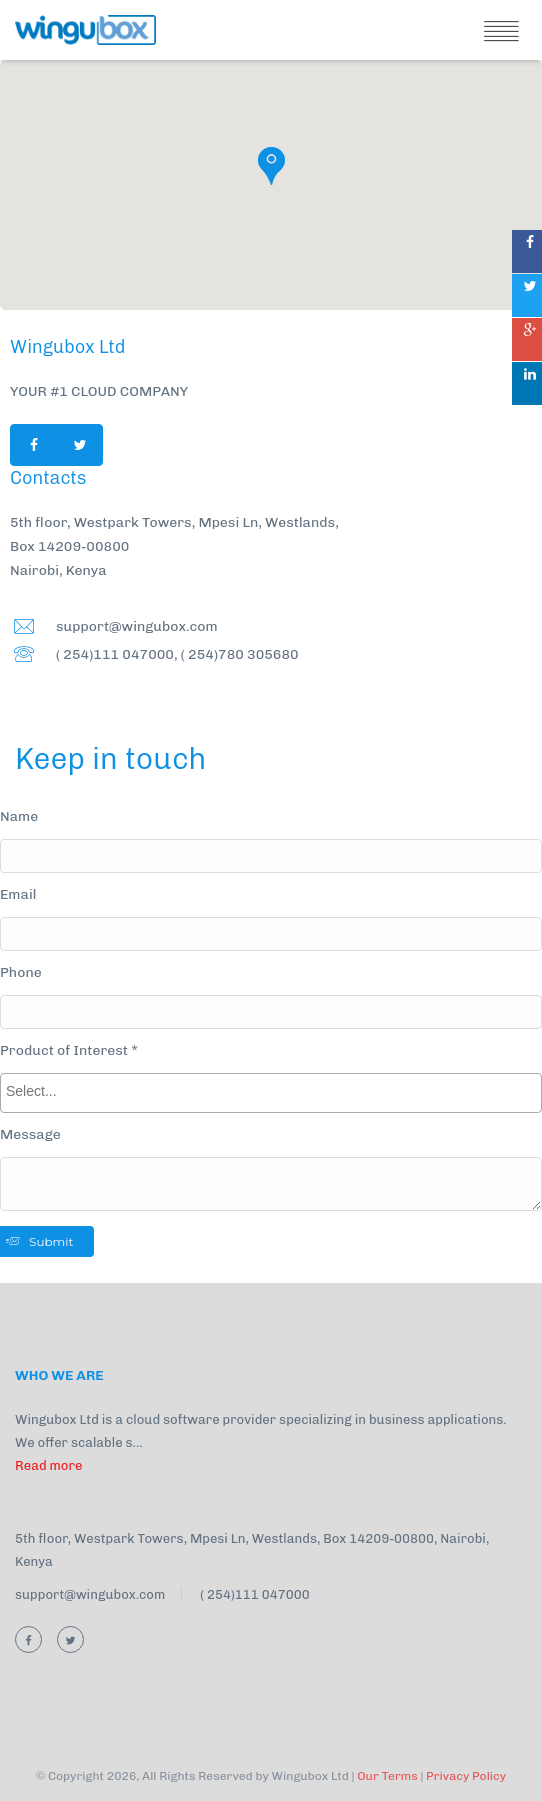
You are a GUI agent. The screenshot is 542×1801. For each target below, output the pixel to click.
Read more (48, 1465)
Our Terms (387, 1776)
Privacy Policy (466, 1776)
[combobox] (271, 1093)
